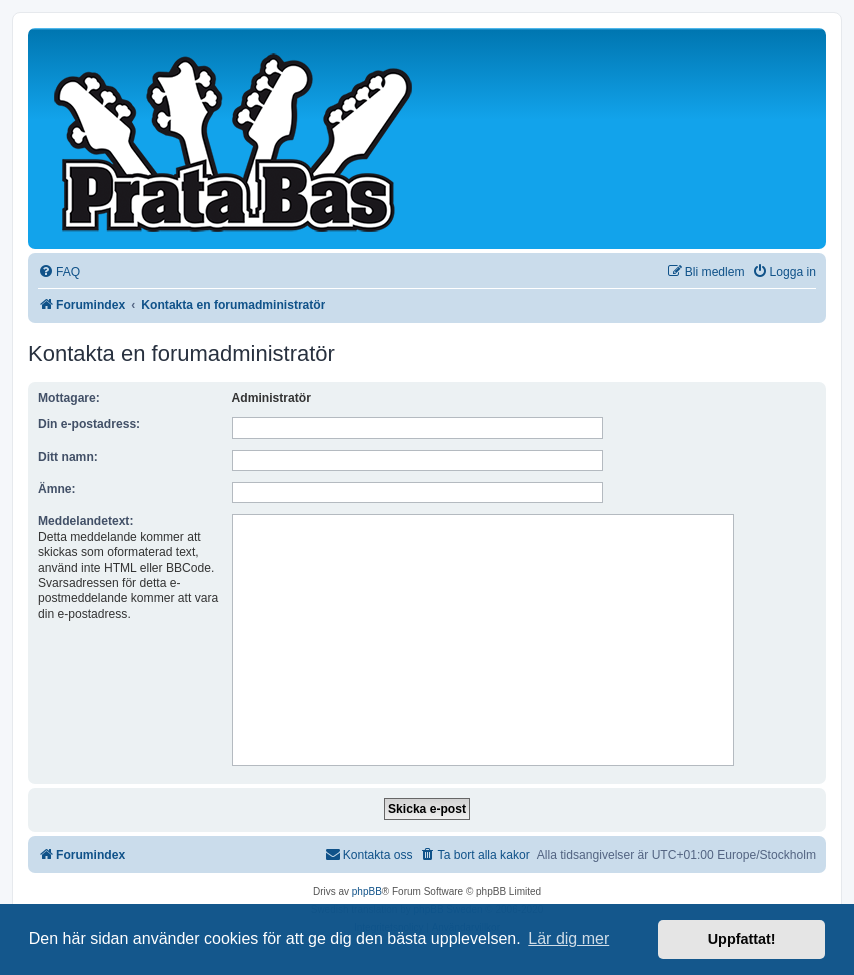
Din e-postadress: (89, 424)
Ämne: (57, 489)
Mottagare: (69, 398)
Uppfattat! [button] (742, 939)
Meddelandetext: (85, 521)
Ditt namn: (68, 457)
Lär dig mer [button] (568, 938)
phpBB (367, 891)
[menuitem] (59, 272)
